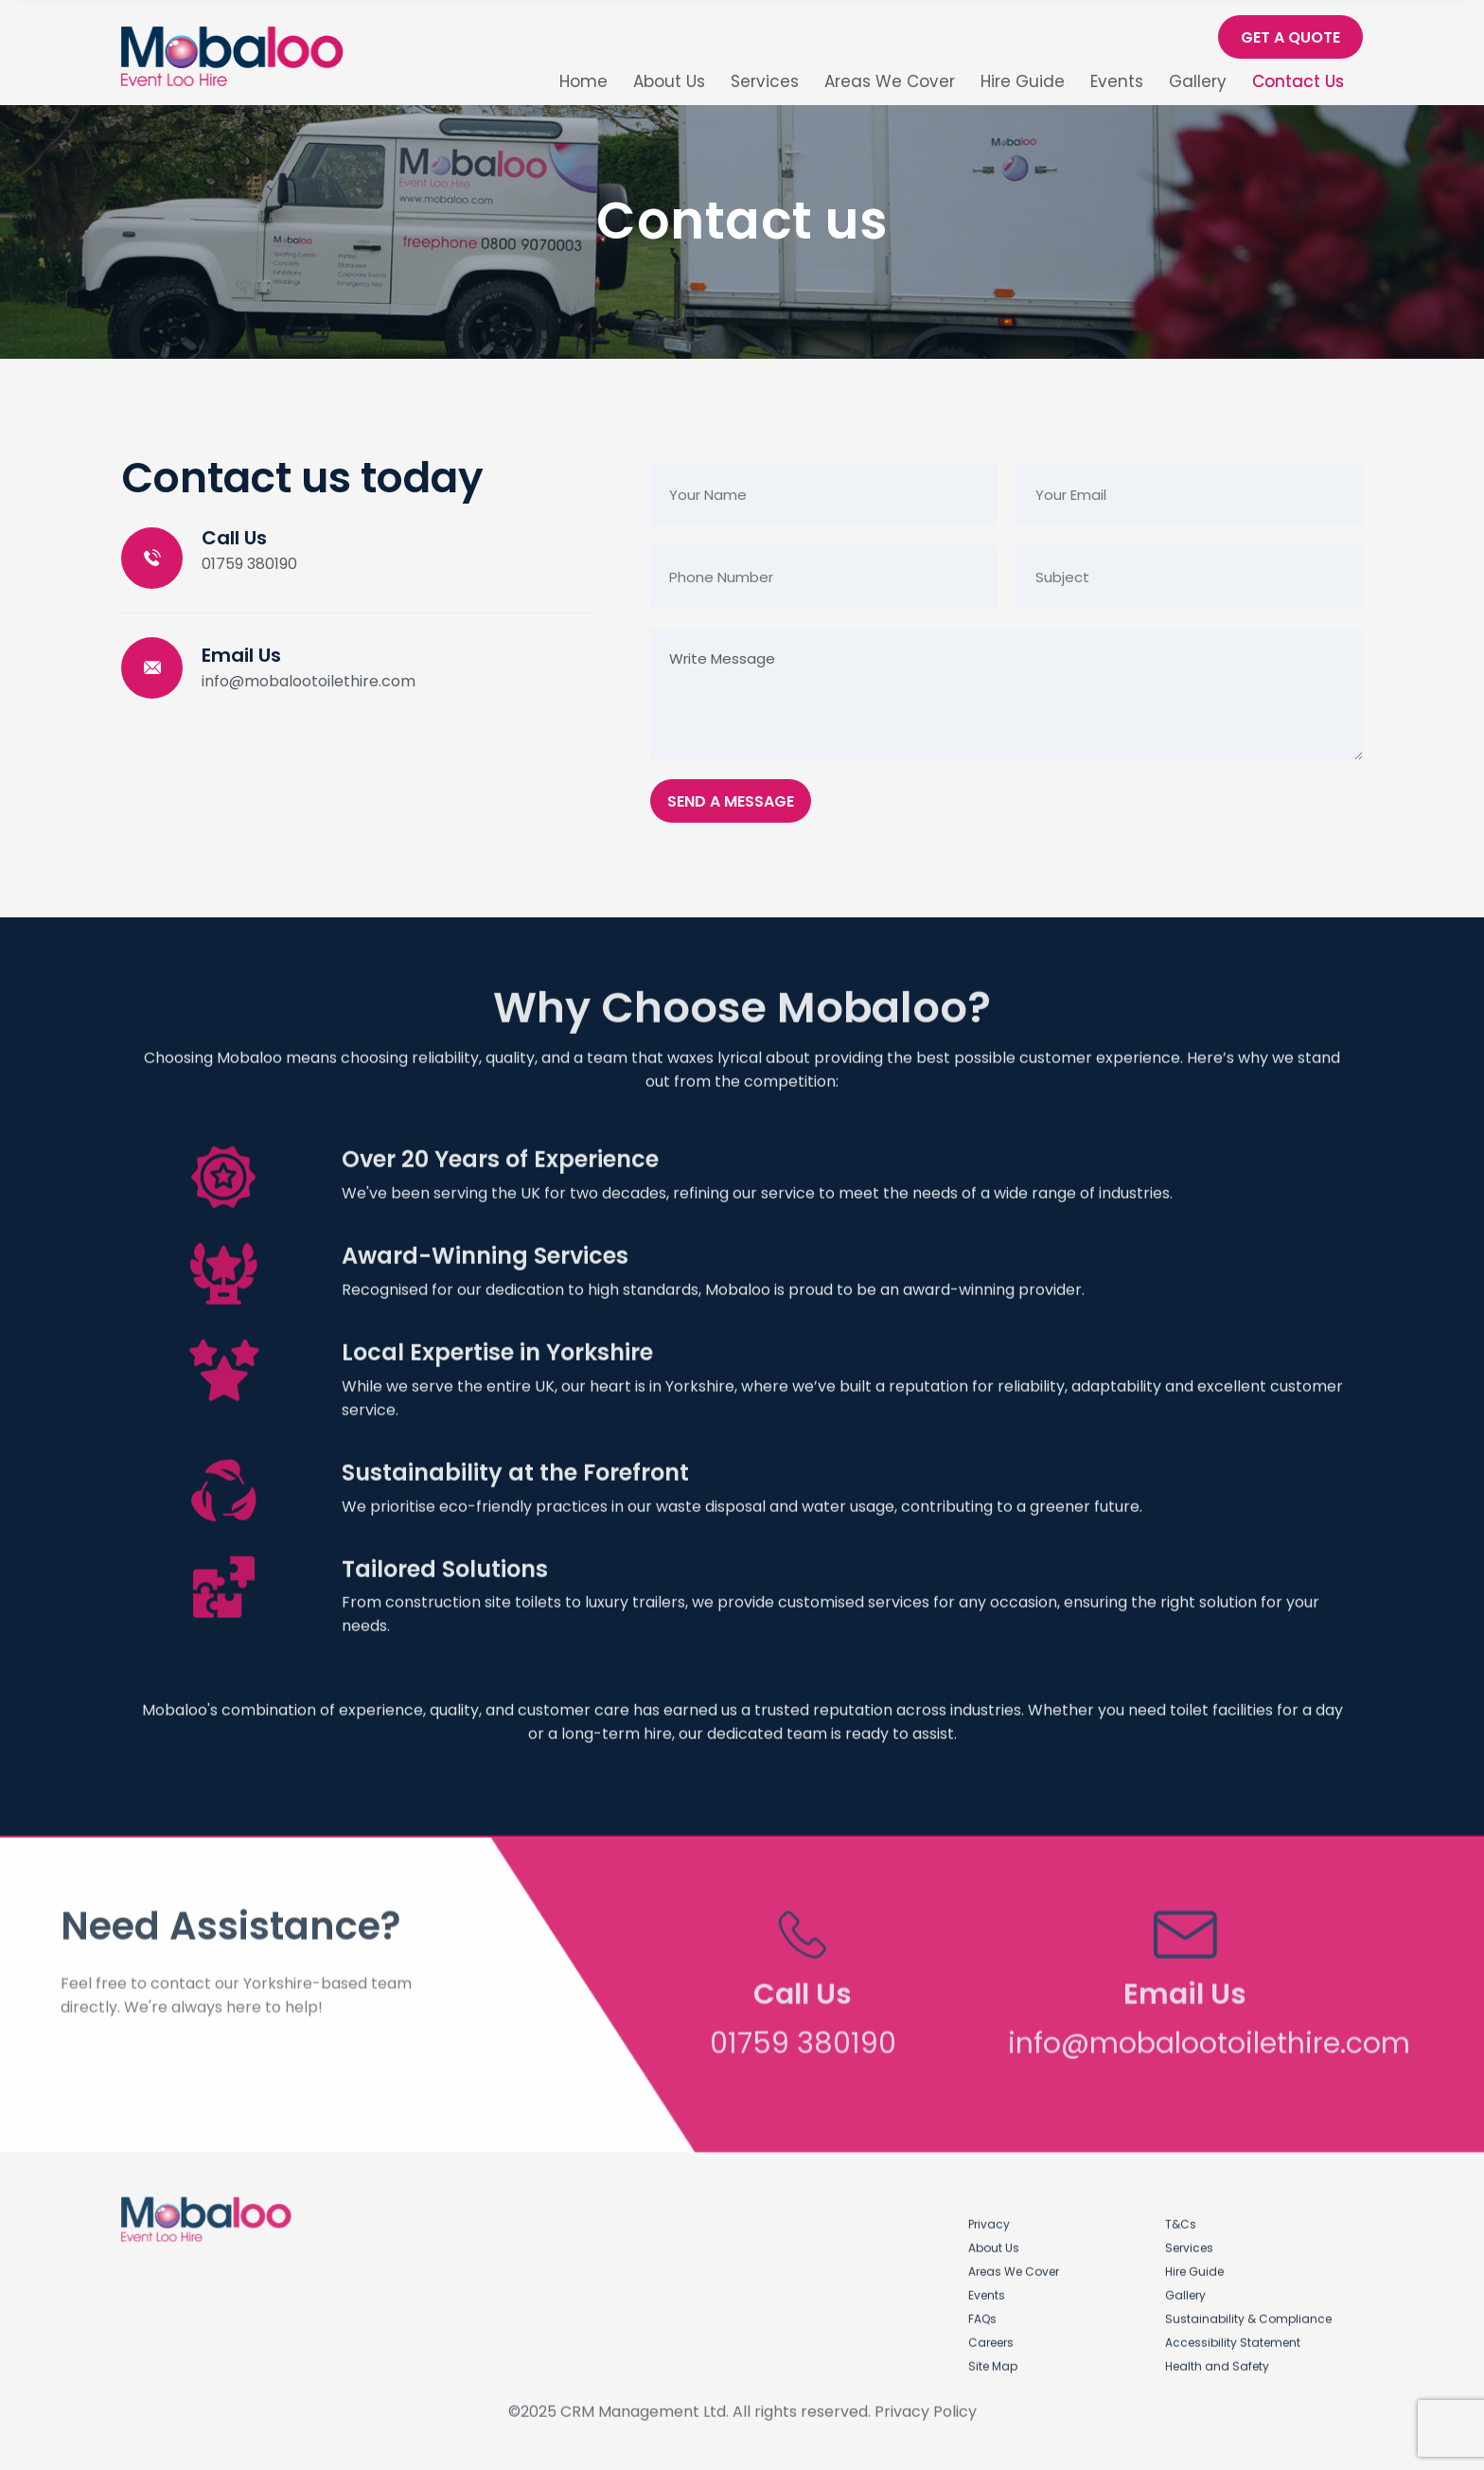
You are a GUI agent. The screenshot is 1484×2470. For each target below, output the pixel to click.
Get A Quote (1290, 37)
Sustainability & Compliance (1248, 2309)
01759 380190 (249, 564)
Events (1116, 82)
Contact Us (1298, 82)
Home (583, 82)
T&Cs (1180, 2214)
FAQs (982, 2309)
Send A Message (730, 801)
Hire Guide (1022, 82)
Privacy (989, 2214)
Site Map (992, 2356)
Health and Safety (1217, 2356)
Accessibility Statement (1232, 2332)
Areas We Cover (889, 82)
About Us (669, 82)
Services (765, 82)
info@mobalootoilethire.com (308, 681)
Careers (991, 2332)
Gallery (1198, 82)
